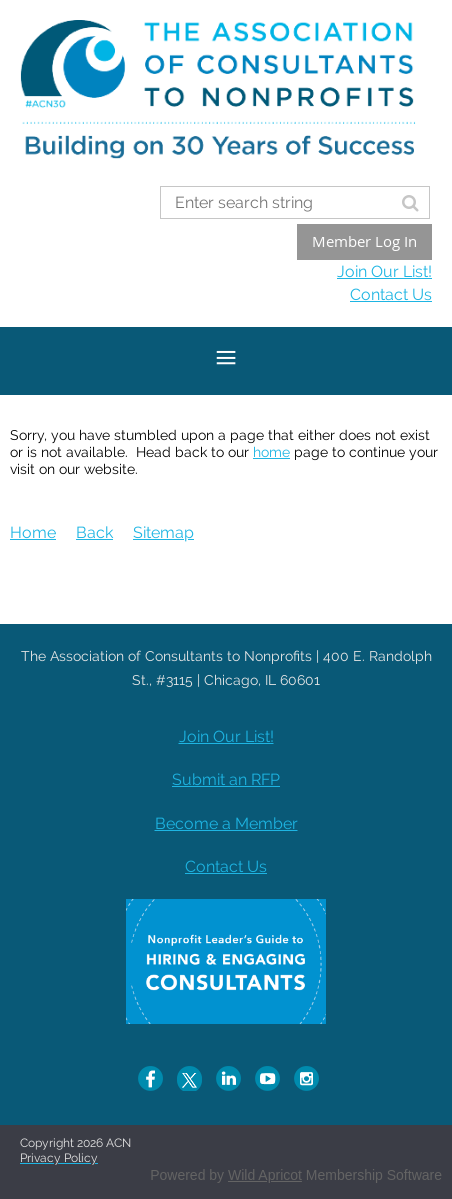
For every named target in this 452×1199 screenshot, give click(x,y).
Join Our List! (384, 271)
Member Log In (364, 241)
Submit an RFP (226, 779)
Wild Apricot (265, 1175)
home (271, 452)
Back (94, 532)
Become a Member (226, 823)
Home (33, 532)
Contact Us (391, 294)
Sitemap (163, 532)
